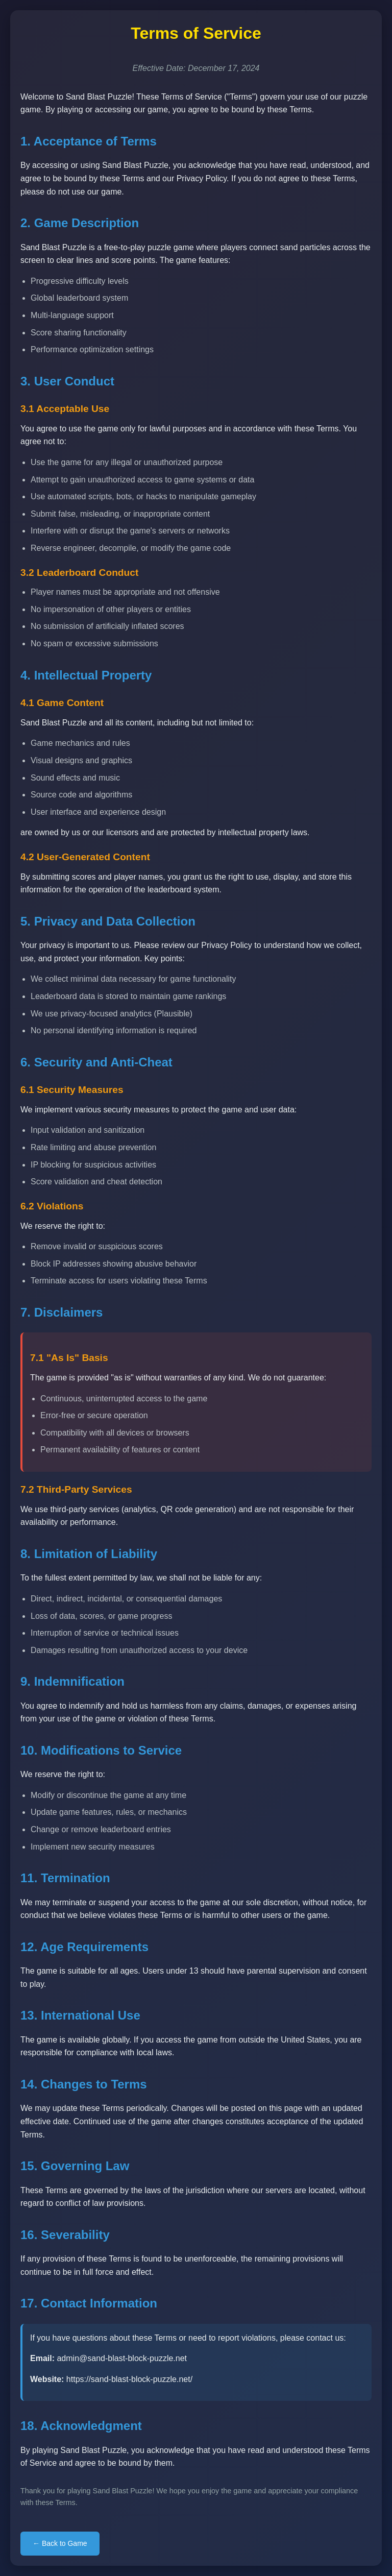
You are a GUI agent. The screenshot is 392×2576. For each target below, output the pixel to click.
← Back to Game (60, 2543)
